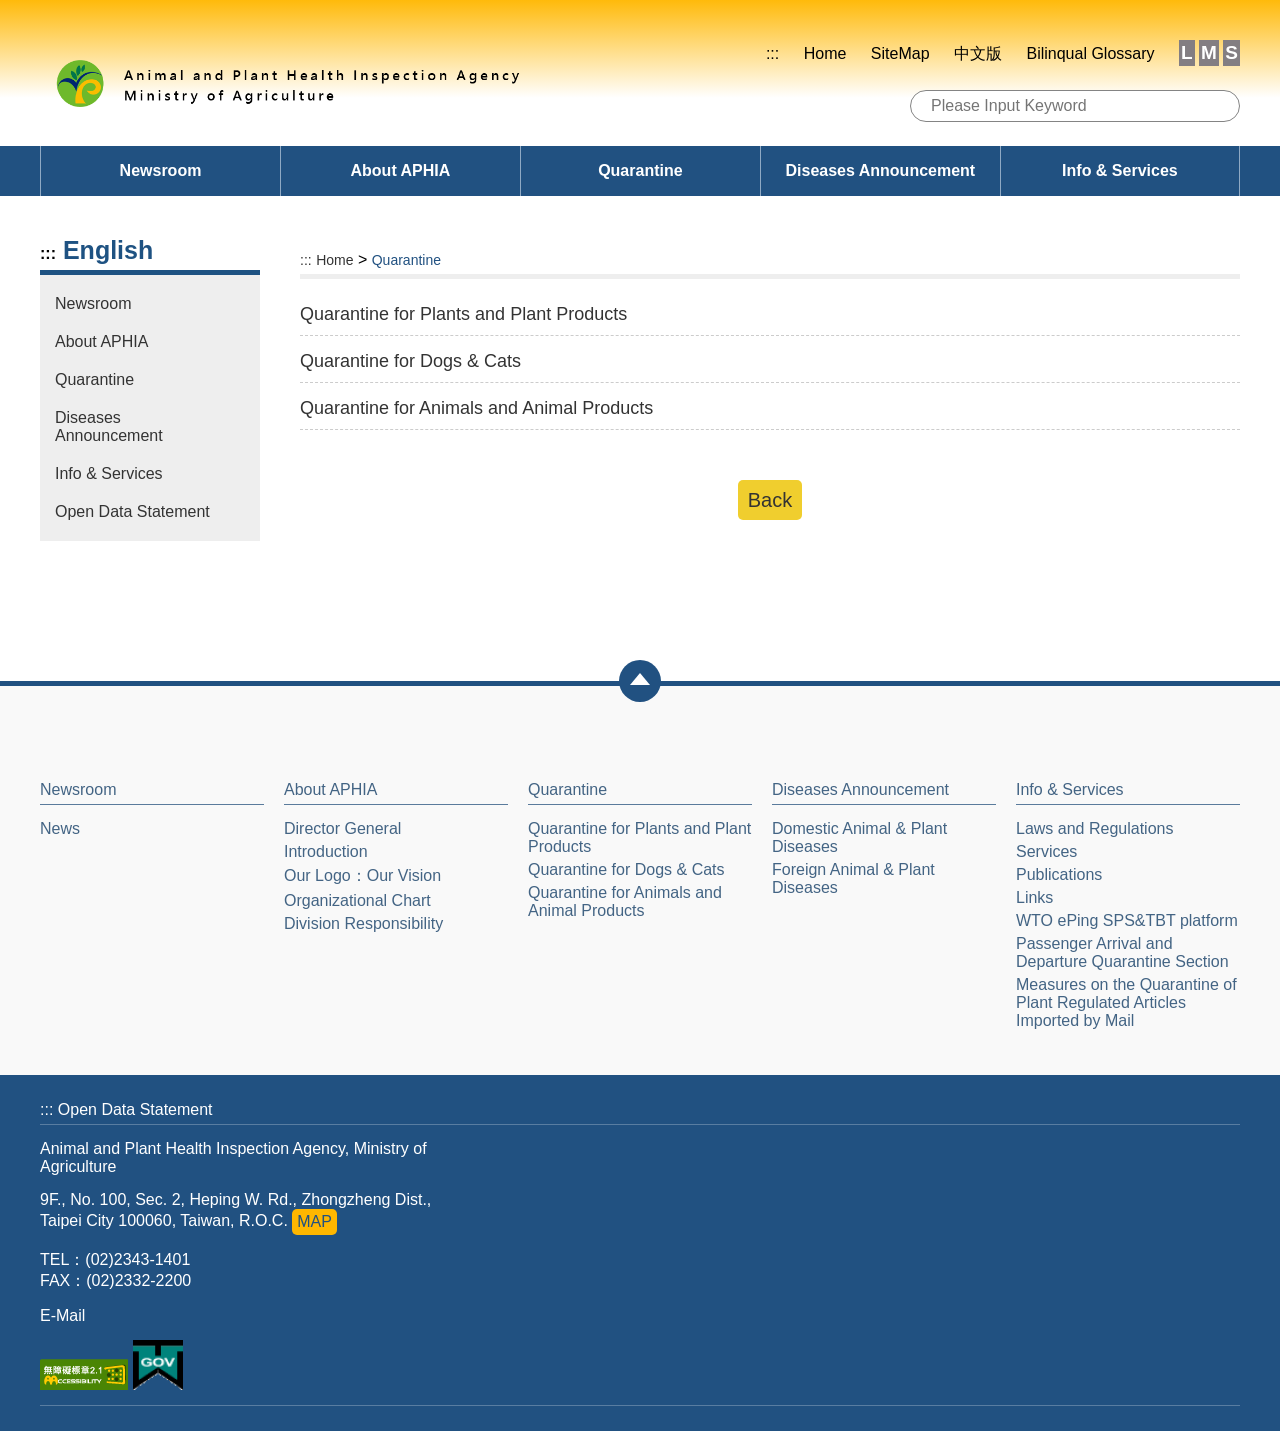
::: (772, 53)
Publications (1059, 874)
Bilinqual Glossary (1090, 53)
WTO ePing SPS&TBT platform (1127, 920)
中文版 (978, 53)
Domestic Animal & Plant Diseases (859, 837)
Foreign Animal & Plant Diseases (853, 878)
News (60, 828)
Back (770, 500)
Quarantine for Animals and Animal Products (625, 901)
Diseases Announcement (880, 170)
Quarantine (640, 170)
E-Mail (62, 1315)
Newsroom (161, 170)
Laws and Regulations (1094, 828)
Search (1218, 108)
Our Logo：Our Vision (362, 875)
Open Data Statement (132, 511)
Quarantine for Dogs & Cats (626, 869)
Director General (342, 828)
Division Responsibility (363, 923)
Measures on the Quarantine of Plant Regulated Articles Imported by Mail (1126, 1002)
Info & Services (1120, 170)
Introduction (326, 851)
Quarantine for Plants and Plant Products (639, 837)
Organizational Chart (357, 900)
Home (825, 53)
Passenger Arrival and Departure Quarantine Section (1122, 952)
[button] (640, 681)
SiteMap (900, 53)
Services (1046, 851)
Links (1034, 897)
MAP (314, 1221)
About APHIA (401, 170)
